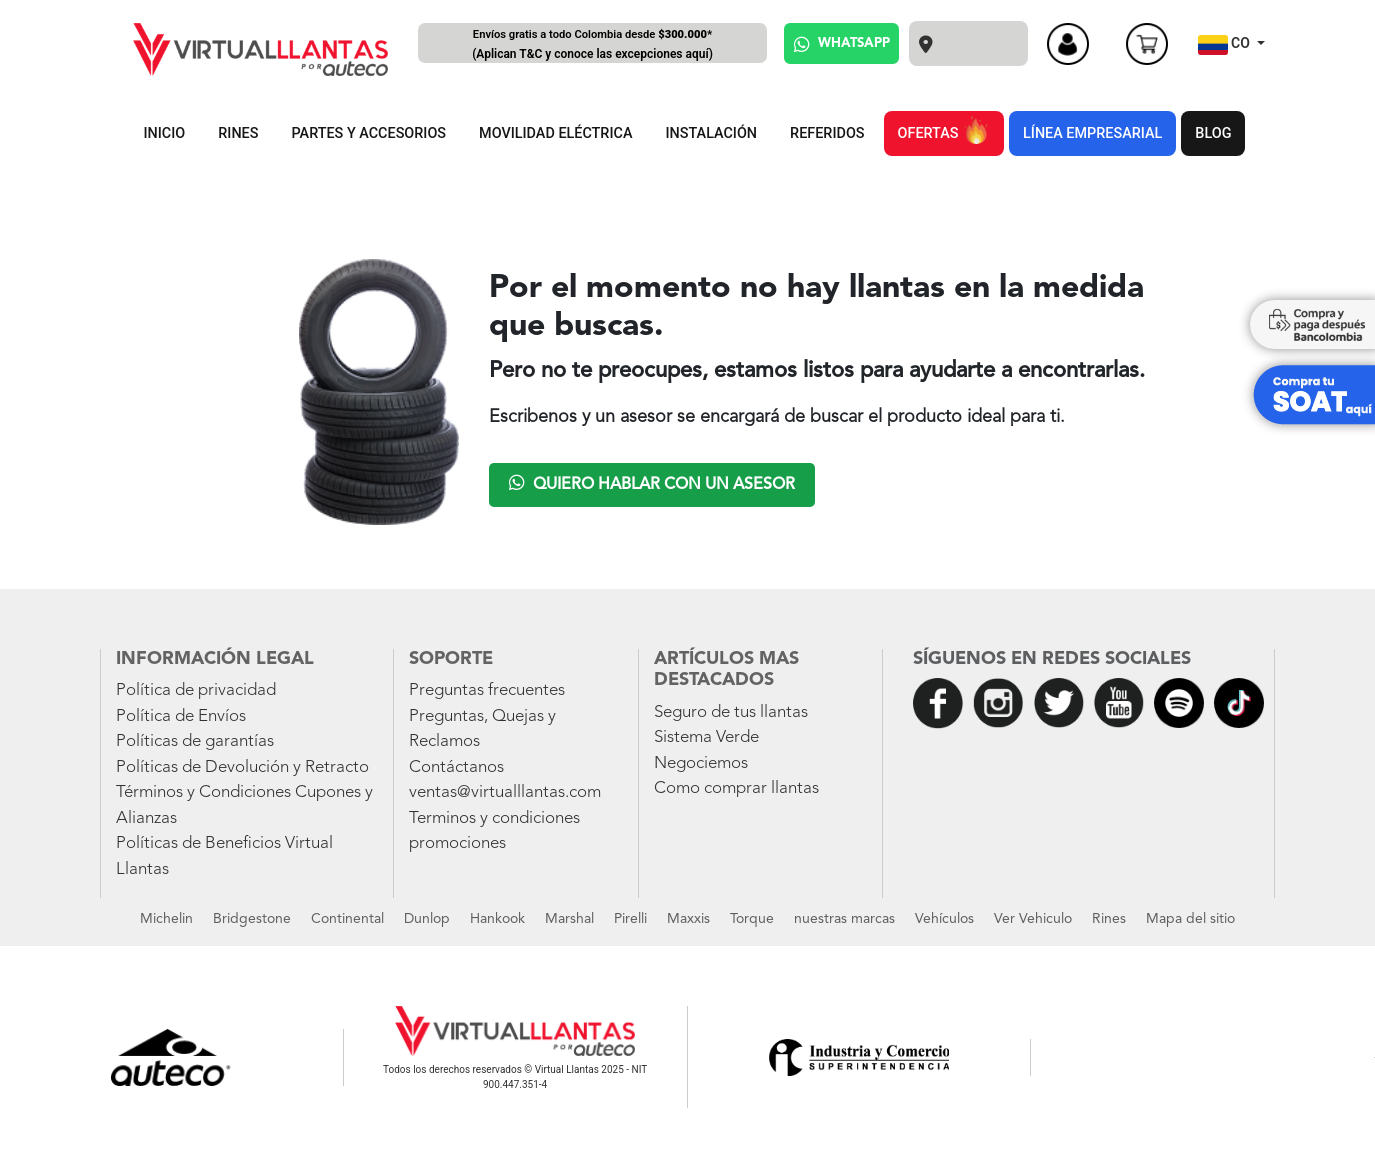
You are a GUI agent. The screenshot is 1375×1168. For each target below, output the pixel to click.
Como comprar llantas (736, 788)
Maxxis (688, 919)
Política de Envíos (181, 716)
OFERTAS (944, 130)
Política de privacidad (196, 690)
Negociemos (701, 763)
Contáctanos (456, 767)
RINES (238, 133)
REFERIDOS (827, 133)
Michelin (166, 919)
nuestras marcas (844, 919)
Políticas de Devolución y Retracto (242, 767)
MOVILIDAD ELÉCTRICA (555, 133)
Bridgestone (252, 919)
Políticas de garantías (195, 741)
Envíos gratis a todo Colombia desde (593, 45)
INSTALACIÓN (711, 133)
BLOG (1213, 133)
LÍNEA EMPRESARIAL (1092, 133)
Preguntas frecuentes (487, 690)
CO (1226, 45)
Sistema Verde (706, 737)
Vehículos (944, 919)
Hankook (497, 919)
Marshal (569, 919)
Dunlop (427, 919)
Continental (347, 919)
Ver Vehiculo (1033, 919)
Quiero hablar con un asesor (652, 483)
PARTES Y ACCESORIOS (369, 133)
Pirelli (630, 919)
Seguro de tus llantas (731, 712)
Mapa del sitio (1190, 919)
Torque (752, 919)
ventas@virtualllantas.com (505, 792)
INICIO (165, 133)
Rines (1109, 919)
